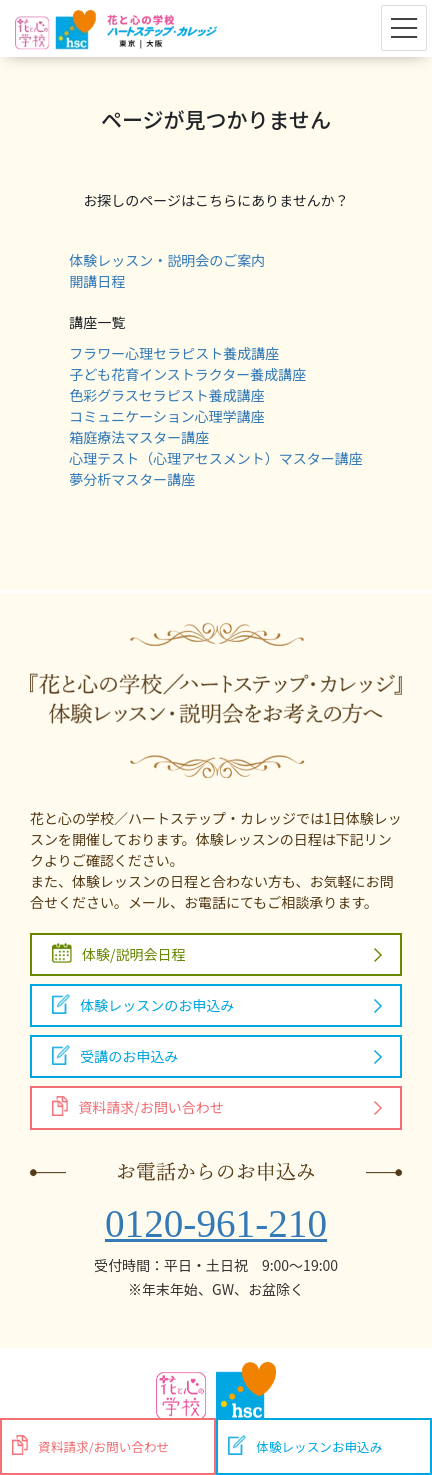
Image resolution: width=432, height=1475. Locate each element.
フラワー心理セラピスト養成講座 (174, 353)
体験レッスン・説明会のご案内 (167, 260)
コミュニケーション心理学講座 (167, 416)
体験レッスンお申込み (305, 1445)
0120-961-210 (216, 1223)
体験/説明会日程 (119, 953)
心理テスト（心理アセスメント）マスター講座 (216, 458)
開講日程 (97, 281)
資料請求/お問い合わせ (138, 1106)
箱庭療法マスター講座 (139, 437)
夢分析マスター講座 (132, 479)
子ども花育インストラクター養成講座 (187, 374)
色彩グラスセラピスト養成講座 (167, 395)
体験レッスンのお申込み (143, 1004)
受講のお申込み (115, 1055)
